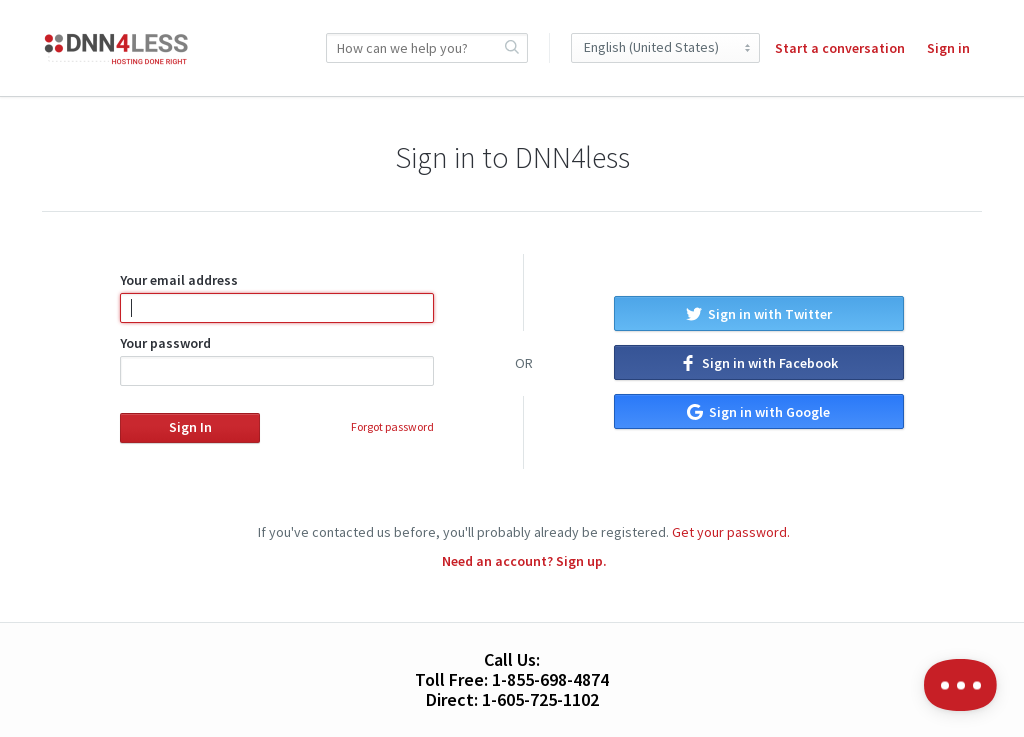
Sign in (948, 48)
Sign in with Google (758, 412)
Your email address (276, 297)
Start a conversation (840, 48)
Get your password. (731, 532)
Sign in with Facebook (759, 363)
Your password (276, 360)
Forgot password (392, 426)
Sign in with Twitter (759, 314)
